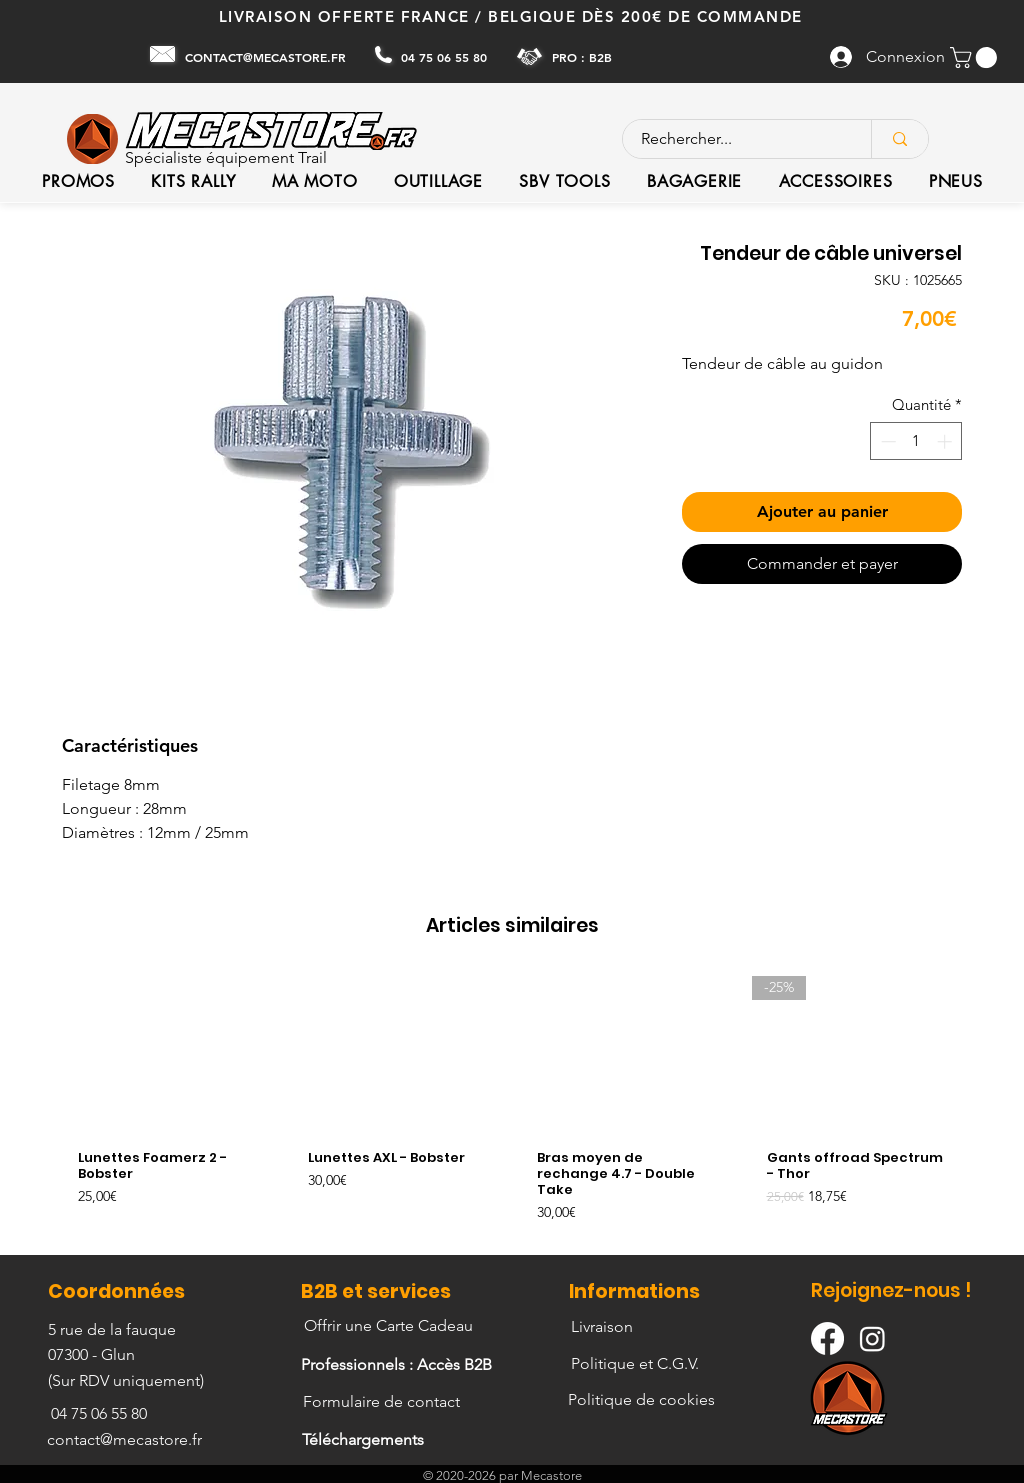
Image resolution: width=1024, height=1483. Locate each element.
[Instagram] (872, 1338)
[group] (512, 1106)
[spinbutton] (916, 441)
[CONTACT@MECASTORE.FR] (267, 57)
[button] (976, 57)
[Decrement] (886, 441)
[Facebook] (827, 1338)
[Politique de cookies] (643, 1400)
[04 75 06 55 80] (446, 57)
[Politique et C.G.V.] (637, 1364)
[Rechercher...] (735, 139)
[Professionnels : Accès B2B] (398, 1365)
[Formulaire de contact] (383, 1402)
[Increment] (946, 441)
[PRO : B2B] (584, 56)
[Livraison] (603, 1327)
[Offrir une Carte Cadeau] (390, 1326)
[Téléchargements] (365, 1440)
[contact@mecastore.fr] (126, 1440)
